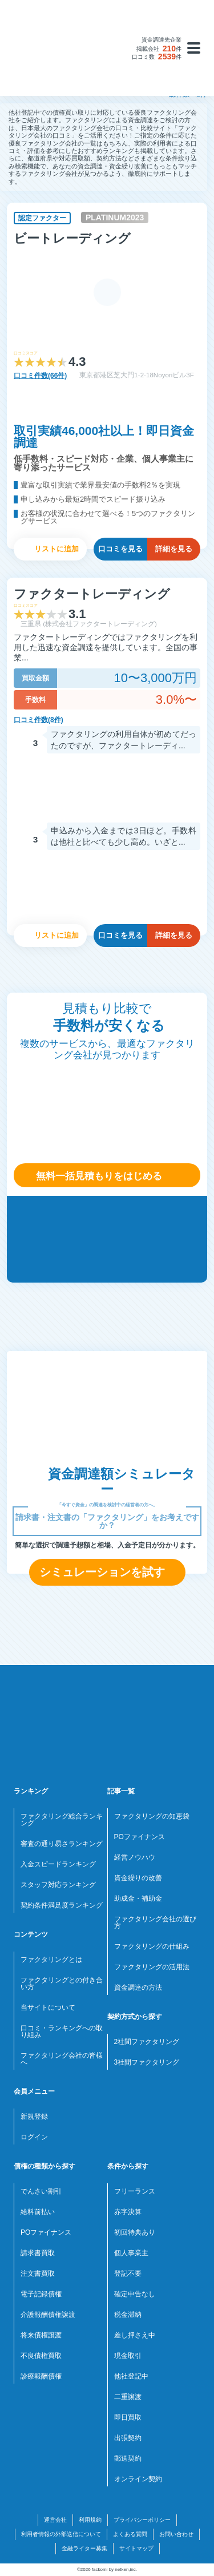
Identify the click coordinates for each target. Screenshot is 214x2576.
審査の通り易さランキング (62, 1844)
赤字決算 (128, 2212)
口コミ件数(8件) (38, 720)
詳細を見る (173, 549)
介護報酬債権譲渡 (48, 2315)
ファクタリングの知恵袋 (151, 1816)
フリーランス (134, 2191)
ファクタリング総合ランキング (62, 1819)
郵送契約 (128, 2458)
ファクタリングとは (51, 1960)
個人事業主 (131, 2253)
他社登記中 (131, 2376)
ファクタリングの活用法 (151, 1967)
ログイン (34, 2137)
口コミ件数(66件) (40, 376)
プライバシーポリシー (142, 2520)
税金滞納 (128, 2315)
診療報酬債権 (41, 2376)
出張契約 (128, 2438)
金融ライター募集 (84, 2548)
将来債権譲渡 (41, 2335)
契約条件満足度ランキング (62, 1905)
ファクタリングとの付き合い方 (62, 1983)
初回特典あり (134, 2232)
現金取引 (128, 2356)
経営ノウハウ (134, 1857)
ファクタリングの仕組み (151, 1946)
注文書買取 (38, 2273)
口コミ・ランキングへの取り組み (62, 2031)
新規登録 (34, 2117)
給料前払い (38, 2212)
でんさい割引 (41, 2191)
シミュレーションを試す (102, 1572)
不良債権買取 (41, 2356)
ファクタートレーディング (92, 594)
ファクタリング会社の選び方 (155, 1922)
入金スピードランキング (58, 1864)
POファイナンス (139, 1837)
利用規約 (90, 2520)
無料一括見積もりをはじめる (99, 1176)
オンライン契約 (138, 2479)
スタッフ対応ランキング (58, 1885)
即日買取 (128, 2417)
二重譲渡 (128, 2397)
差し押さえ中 (134, 2335)
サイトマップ (136, 2548)
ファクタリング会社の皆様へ (62, 2058)
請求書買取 (38, 2253)
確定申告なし (134, 2294)
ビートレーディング (72, 238)
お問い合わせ (176, 2534)
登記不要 (128, 2273)
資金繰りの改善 (138, 1878)
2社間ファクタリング (147, 2042)
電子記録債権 (41, 2294)
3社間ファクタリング (147, 2062)
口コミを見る (120, 549)
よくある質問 (130, 2534)
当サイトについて (48, 2007)
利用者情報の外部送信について (61, 2534)
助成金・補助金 (138, 1898)
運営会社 (55, 2520)
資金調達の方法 (138, 1988)
